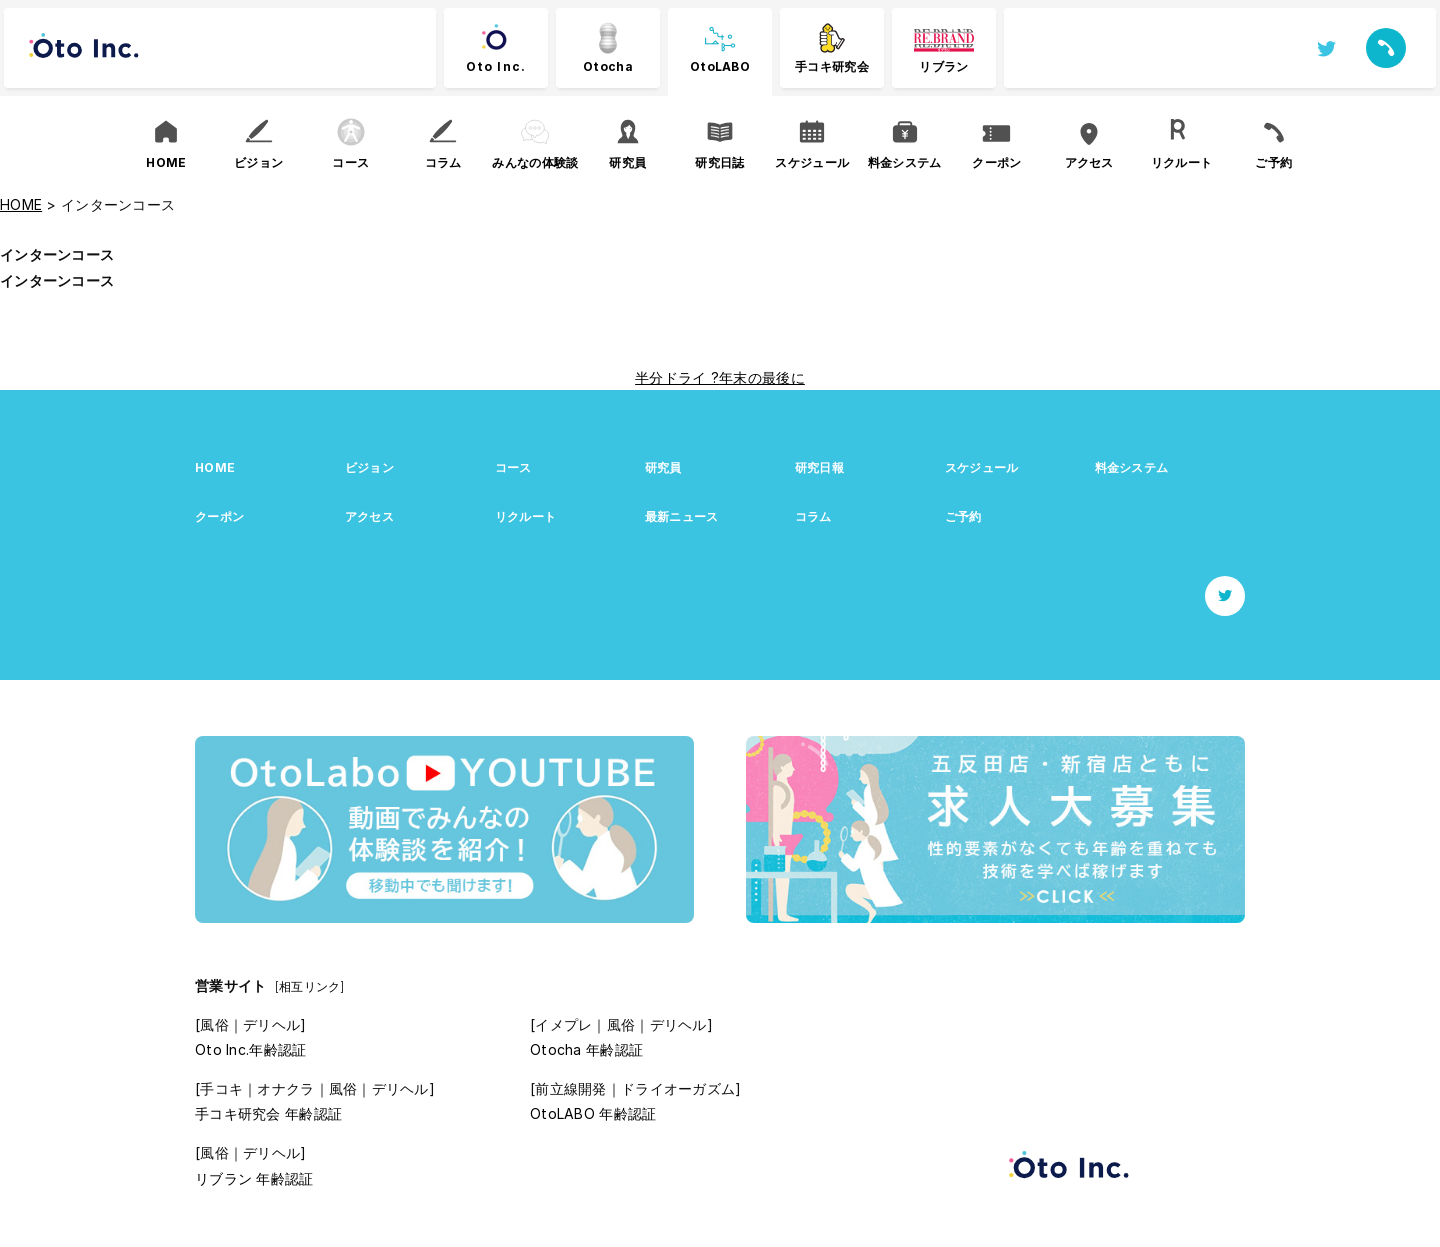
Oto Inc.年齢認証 (250, 1049)
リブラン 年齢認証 (254, 1178)
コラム (813, 516)
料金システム (1132, 467)
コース (513, 467)
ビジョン (369, 467)
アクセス (369, 516)
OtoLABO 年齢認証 (593, 1113)
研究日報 (819, 467)
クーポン (219, 516)
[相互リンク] (310, 986)
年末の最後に (762, 377)
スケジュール (982, 467)
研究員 (663, 467)
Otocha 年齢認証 (586, 1049)
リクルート (525, 516)
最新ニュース (682, 516)
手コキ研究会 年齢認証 (268, 1113)
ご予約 (963, 516)
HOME (215, 467)
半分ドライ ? (677, 377)
